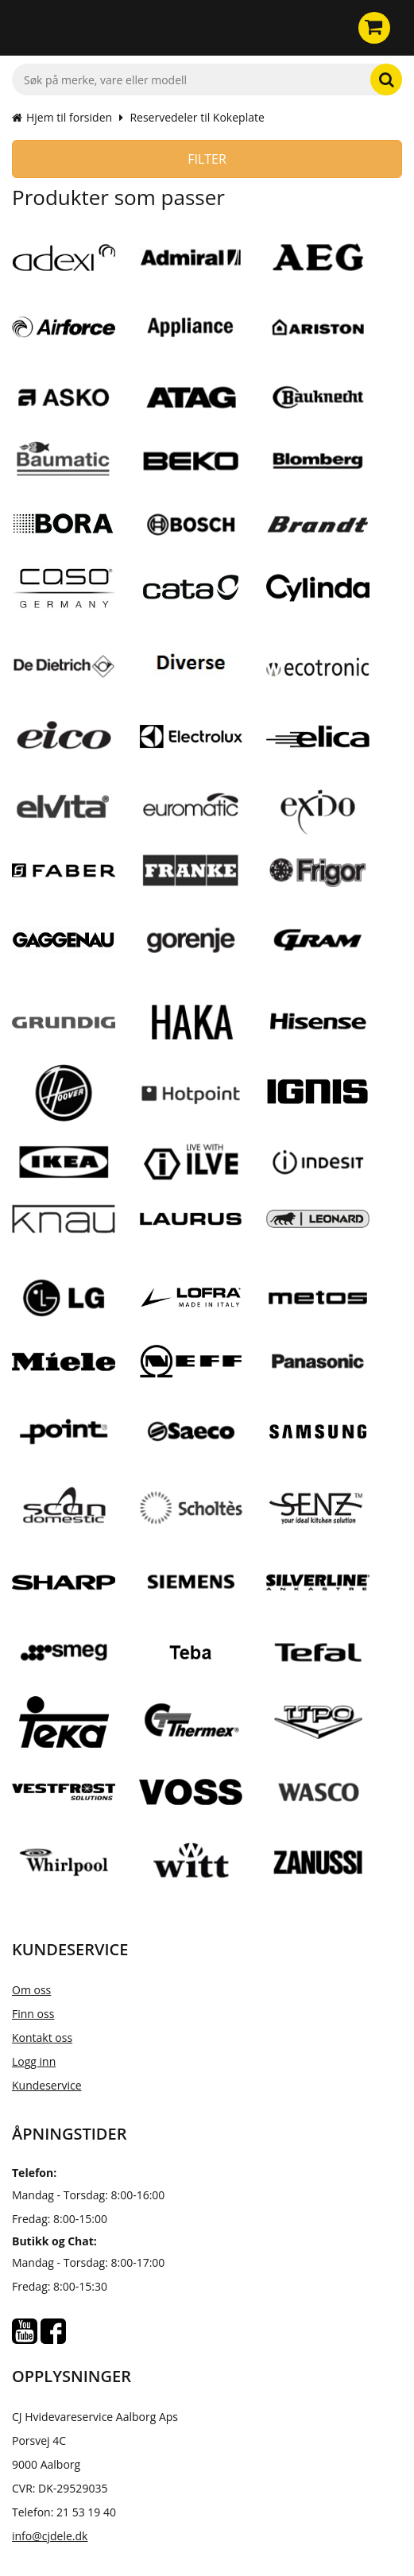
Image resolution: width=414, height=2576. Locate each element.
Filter (207, 159)
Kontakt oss (42, 2037)
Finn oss (33, 2013)
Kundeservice (47, 2085)
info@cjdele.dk (49, 2535)
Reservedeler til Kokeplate (197, 117)
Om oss (31, 1989)
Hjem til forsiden (62, 117)
